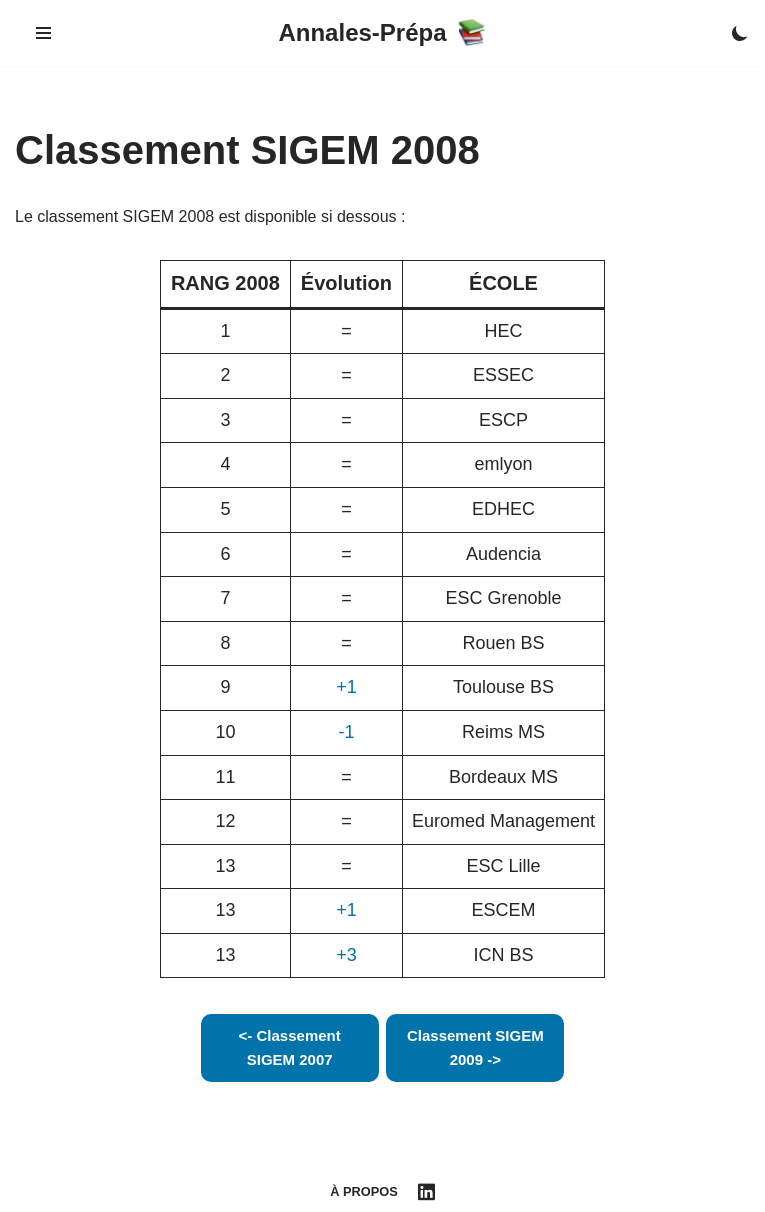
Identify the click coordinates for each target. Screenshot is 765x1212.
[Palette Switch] (740, 33)
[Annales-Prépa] (382, 33)
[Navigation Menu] (43, 33)
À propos (364, 1191)
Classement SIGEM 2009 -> (475, 1047)
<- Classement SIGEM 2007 (290, 1047)
